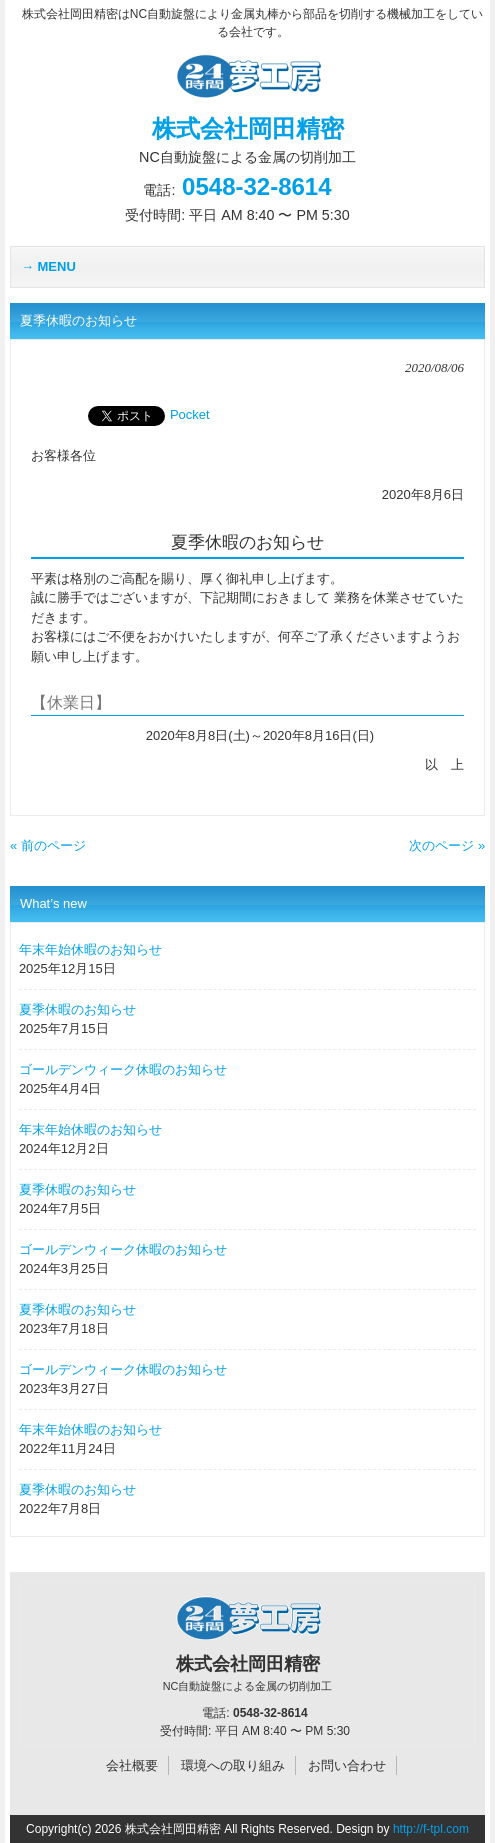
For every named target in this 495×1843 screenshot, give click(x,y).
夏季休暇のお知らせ (77, 1009)
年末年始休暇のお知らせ (90, 949)
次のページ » (447, 845)
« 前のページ (48, 845)
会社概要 (132, 1765)
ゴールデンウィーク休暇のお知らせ (123, 1069)
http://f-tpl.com (431, 1829)
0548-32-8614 (256, 186)
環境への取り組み (233, 1765)
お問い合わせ (347, 1765)
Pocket (190, 414)
